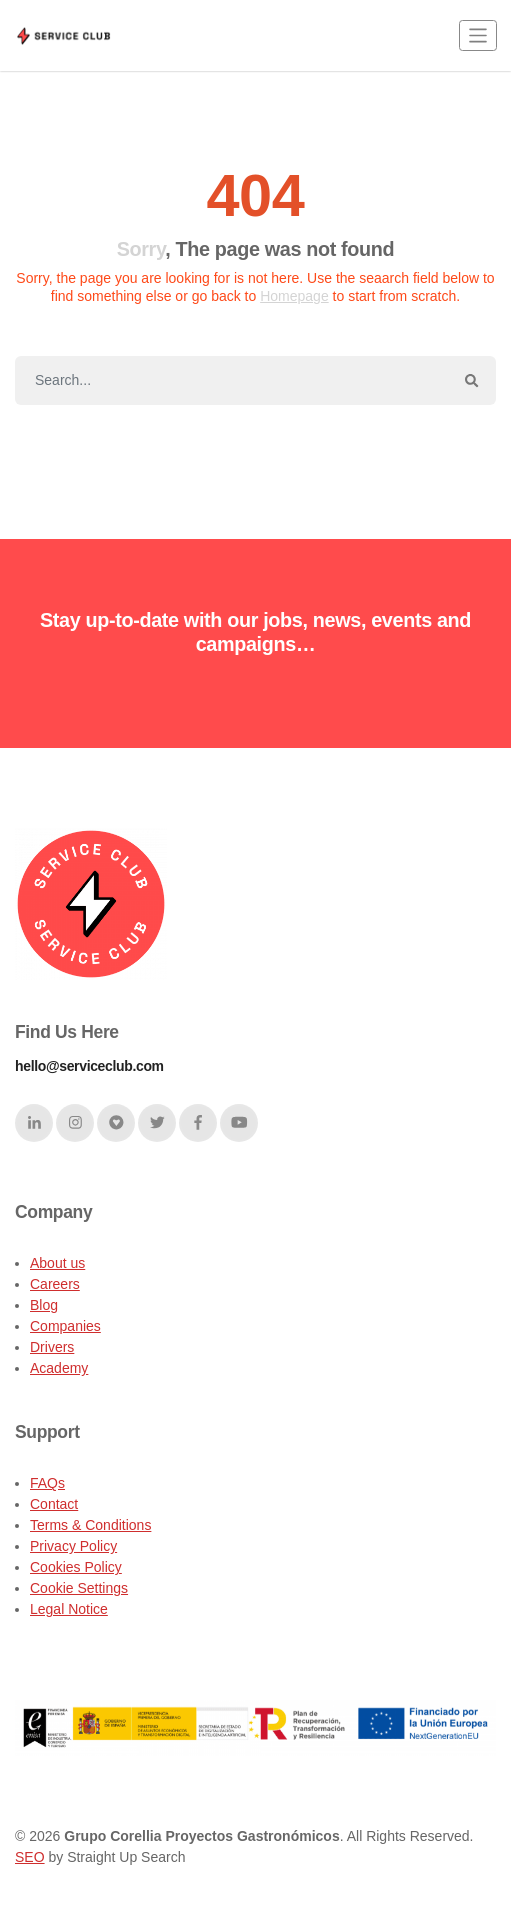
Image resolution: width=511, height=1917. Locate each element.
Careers (55, 1284)
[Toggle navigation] (478, 35)
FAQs (47, 1483)
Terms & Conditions (90, 1525)
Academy (59, 1368)
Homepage (294, 296)
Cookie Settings (79, 1588)
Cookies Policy (76, 1567)
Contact (54, 1504)
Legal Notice (69, 1609)
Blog (44, 1305)
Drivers (52, 1347)
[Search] (231, 381)
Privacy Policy (73, 1546)
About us (57, 1263)
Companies (65, 1326)
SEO (30, 1857)
